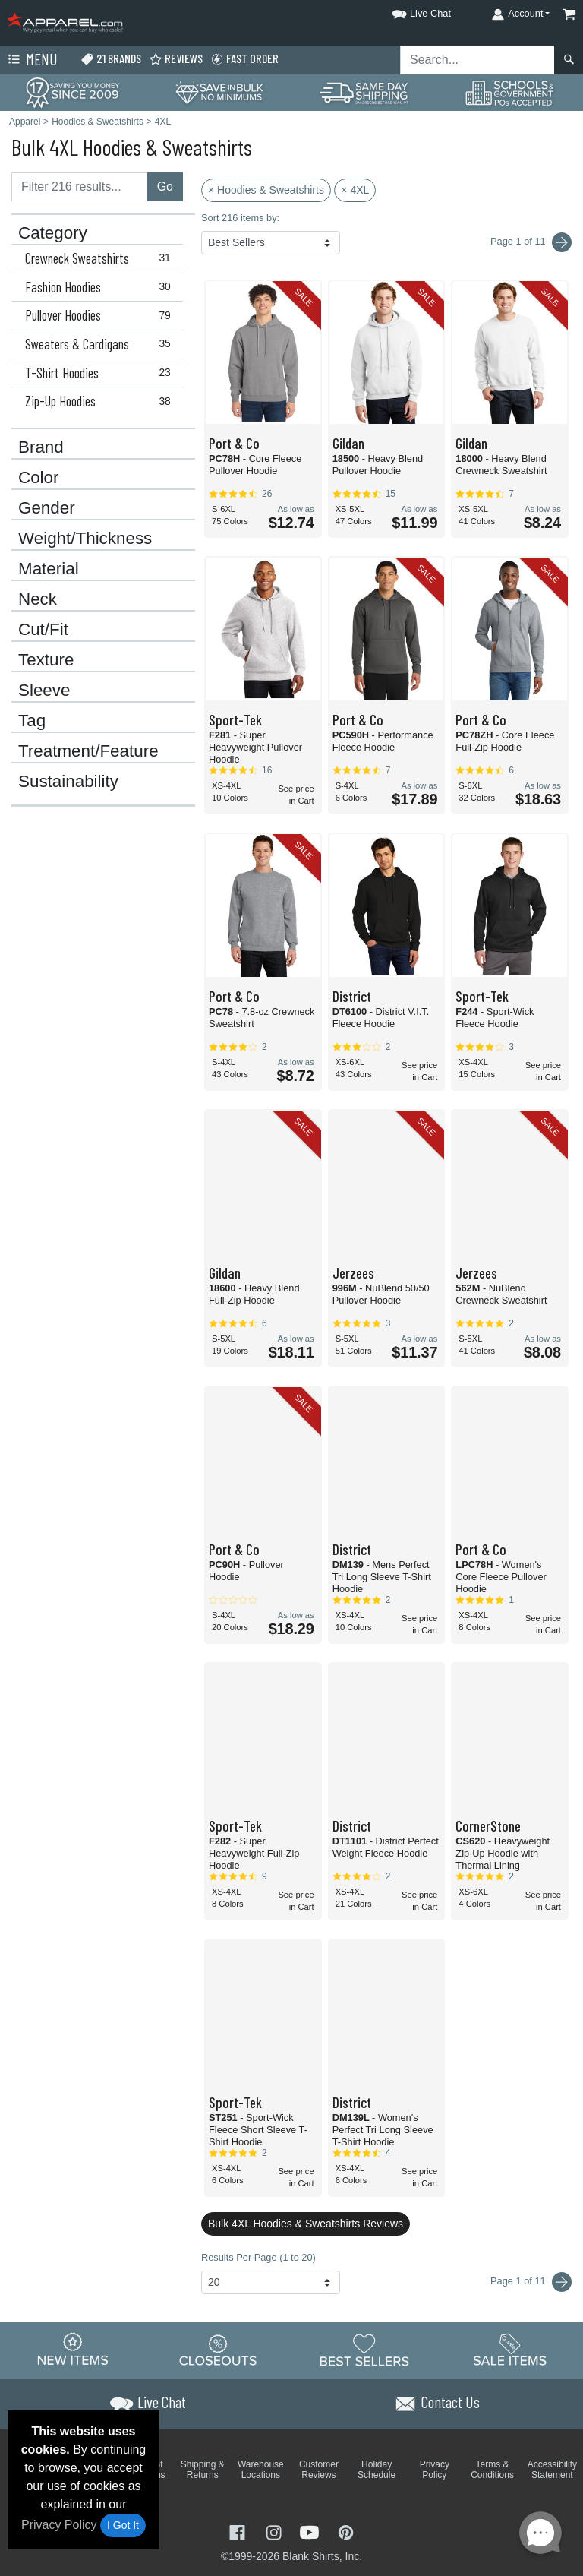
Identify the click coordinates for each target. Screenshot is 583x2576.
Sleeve (44, 690)
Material (48, 569)
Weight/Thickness (85, 538)
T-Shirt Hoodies (101, 373)
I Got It (123, 2525)
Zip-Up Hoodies (101, 401)
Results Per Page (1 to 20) (258, 2257)
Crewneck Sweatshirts (101, 258)
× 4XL (355, 190)
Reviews (176, 59)
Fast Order (244, 59)
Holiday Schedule (376, 2469)
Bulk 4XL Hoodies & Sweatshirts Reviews (305, 2223)
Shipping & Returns (203, 2469)
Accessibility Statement (552, 2469)
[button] (407, 11)
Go (165, 186)
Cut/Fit (43, 629)
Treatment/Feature (88, 751)
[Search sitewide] (477, 60)
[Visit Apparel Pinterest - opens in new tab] (345, 2530)
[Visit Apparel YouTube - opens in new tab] (311, 2530)
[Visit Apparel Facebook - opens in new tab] (239, 2530)
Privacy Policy (59, 2524)
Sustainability (68, 781)
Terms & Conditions (492, 2469)
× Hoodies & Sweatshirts (266, 190)
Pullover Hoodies (101, 315)
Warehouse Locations (261, 2469)
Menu (31, 60)
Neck (37, 599)
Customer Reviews (319, 2469)
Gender (46, 508)
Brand (41, 447)
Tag (32, 721)
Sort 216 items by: (240, 217)
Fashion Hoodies (101, 287)
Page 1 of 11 (531, 2282)
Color (38, 477)
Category (52, 233)
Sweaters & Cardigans (101, 344)
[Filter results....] (79, 186)
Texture (46, 660)
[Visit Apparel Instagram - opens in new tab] (275, 2530)
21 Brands (110, 59)
